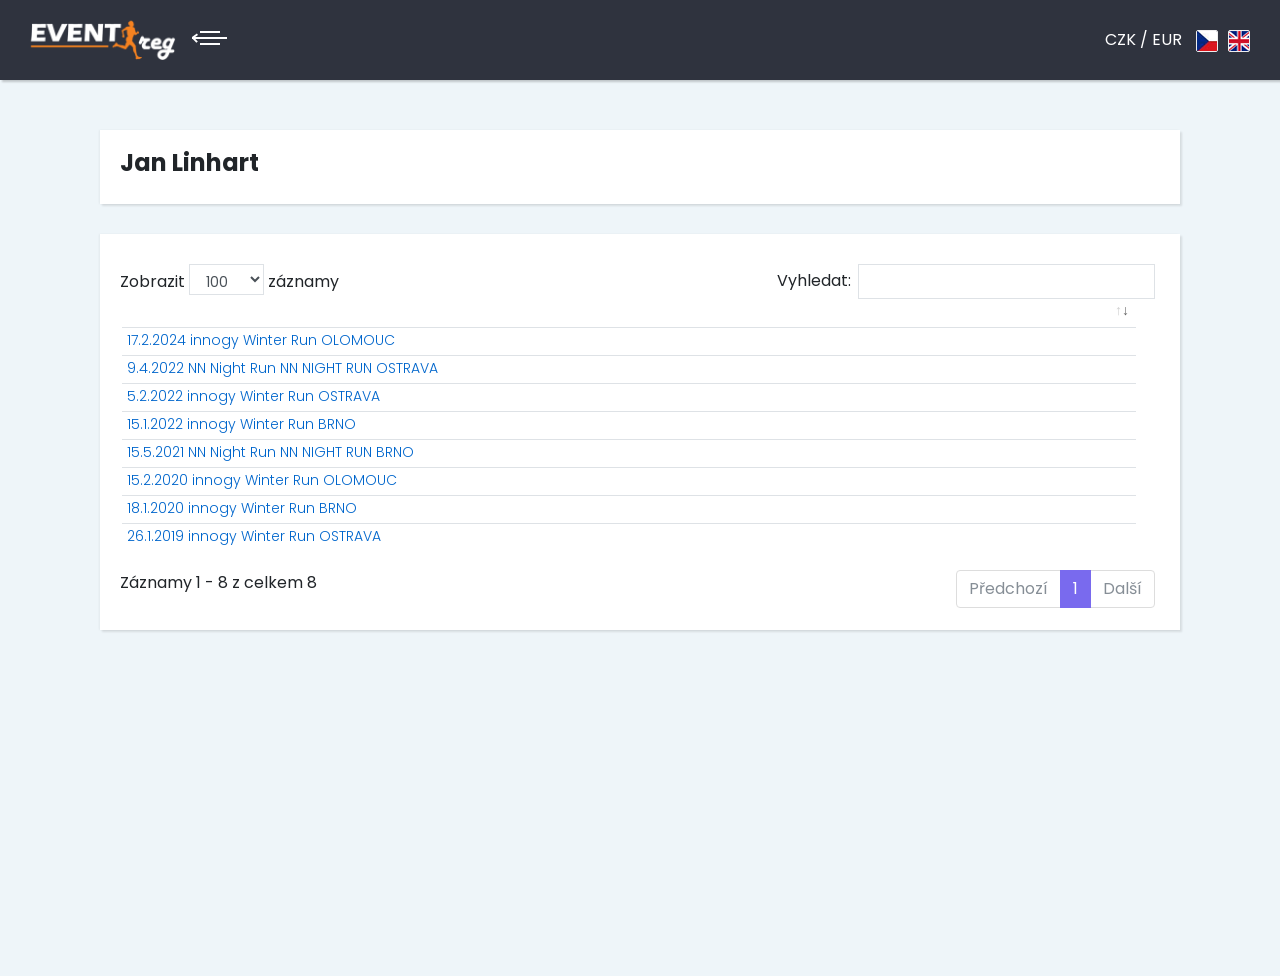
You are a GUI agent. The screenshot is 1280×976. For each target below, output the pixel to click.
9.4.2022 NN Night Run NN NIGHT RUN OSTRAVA (282, 389)
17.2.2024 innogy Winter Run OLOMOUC (261, 361)
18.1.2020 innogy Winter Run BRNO (242, 634)
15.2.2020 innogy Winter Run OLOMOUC (262, 585)
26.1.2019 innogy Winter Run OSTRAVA (254, 683)
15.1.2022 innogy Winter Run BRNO (241, 487)
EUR (1167, 39)
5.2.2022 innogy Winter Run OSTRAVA (253, 438)
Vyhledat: (966, 281)
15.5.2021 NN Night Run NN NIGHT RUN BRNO (270, 536)
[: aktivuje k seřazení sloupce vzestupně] (324, 333)
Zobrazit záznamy (229, 279)
